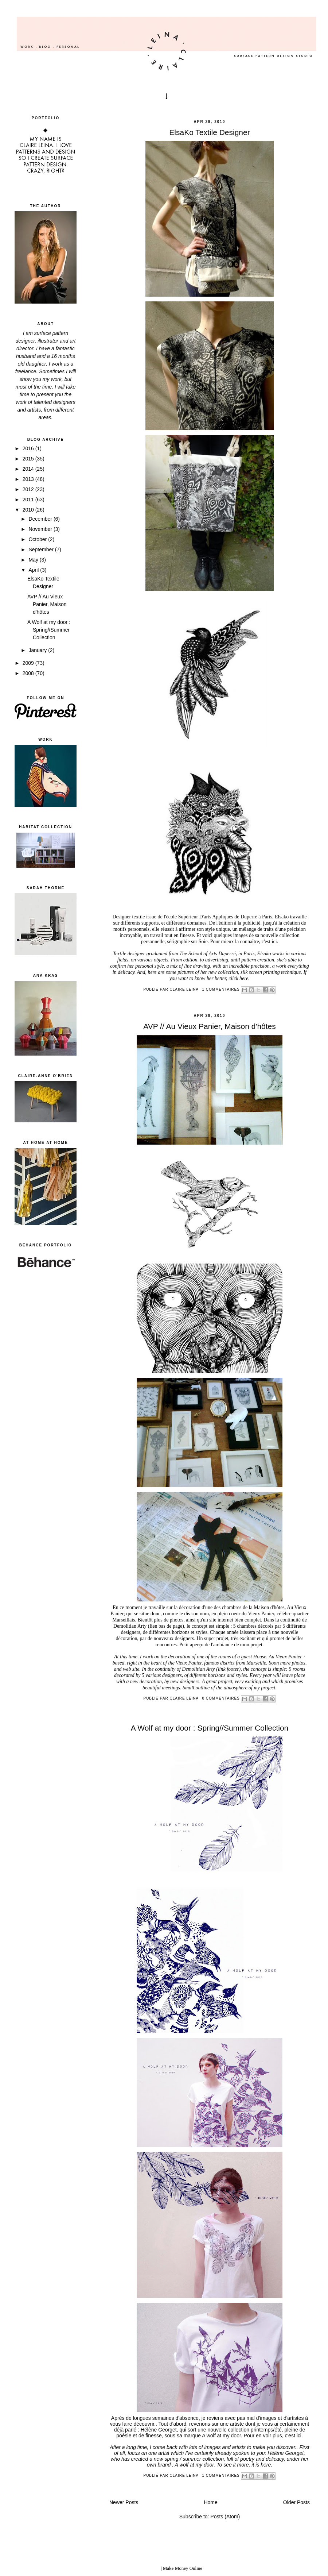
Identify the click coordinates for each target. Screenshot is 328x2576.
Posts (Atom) (225, 2516)
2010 (29, 510)
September (41, 549)
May (33, 560)
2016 (29, 448)
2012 (29, 489)
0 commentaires (220, 1698)
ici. (275, 941)
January (38, 650)
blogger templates (143, 2568)
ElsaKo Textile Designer (209, 132)
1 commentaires (220, 989)
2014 (29, 469)
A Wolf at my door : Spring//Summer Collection (48, 629)
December (40, 519)
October (38, 539)
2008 (29, 673)
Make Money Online (182, 2568)
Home (210, 2502)
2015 (29, 459)
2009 (29, 663)
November (40, 529)
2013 (29, 479)
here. (244, 978)
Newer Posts (123, 2502)
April (34, 570)
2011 (29, 499)
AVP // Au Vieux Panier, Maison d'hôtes (47, 604)
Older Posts (296, 2502)
